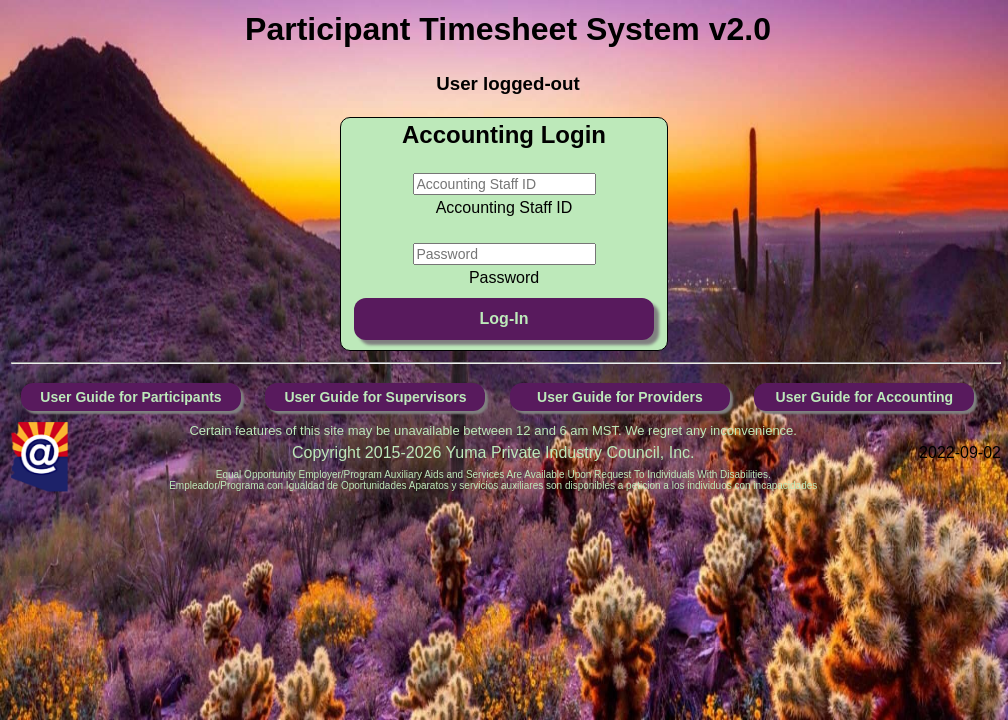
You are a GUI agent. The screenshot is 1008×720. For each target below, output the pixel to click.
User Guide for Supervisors (375, 397)
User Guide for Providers (620, 397)
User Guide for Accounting (865, 397)
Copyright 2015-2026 (369, 452)
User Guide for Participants (130, 397)
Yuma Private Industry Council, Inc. (570, 452)
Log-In (504, 318)
